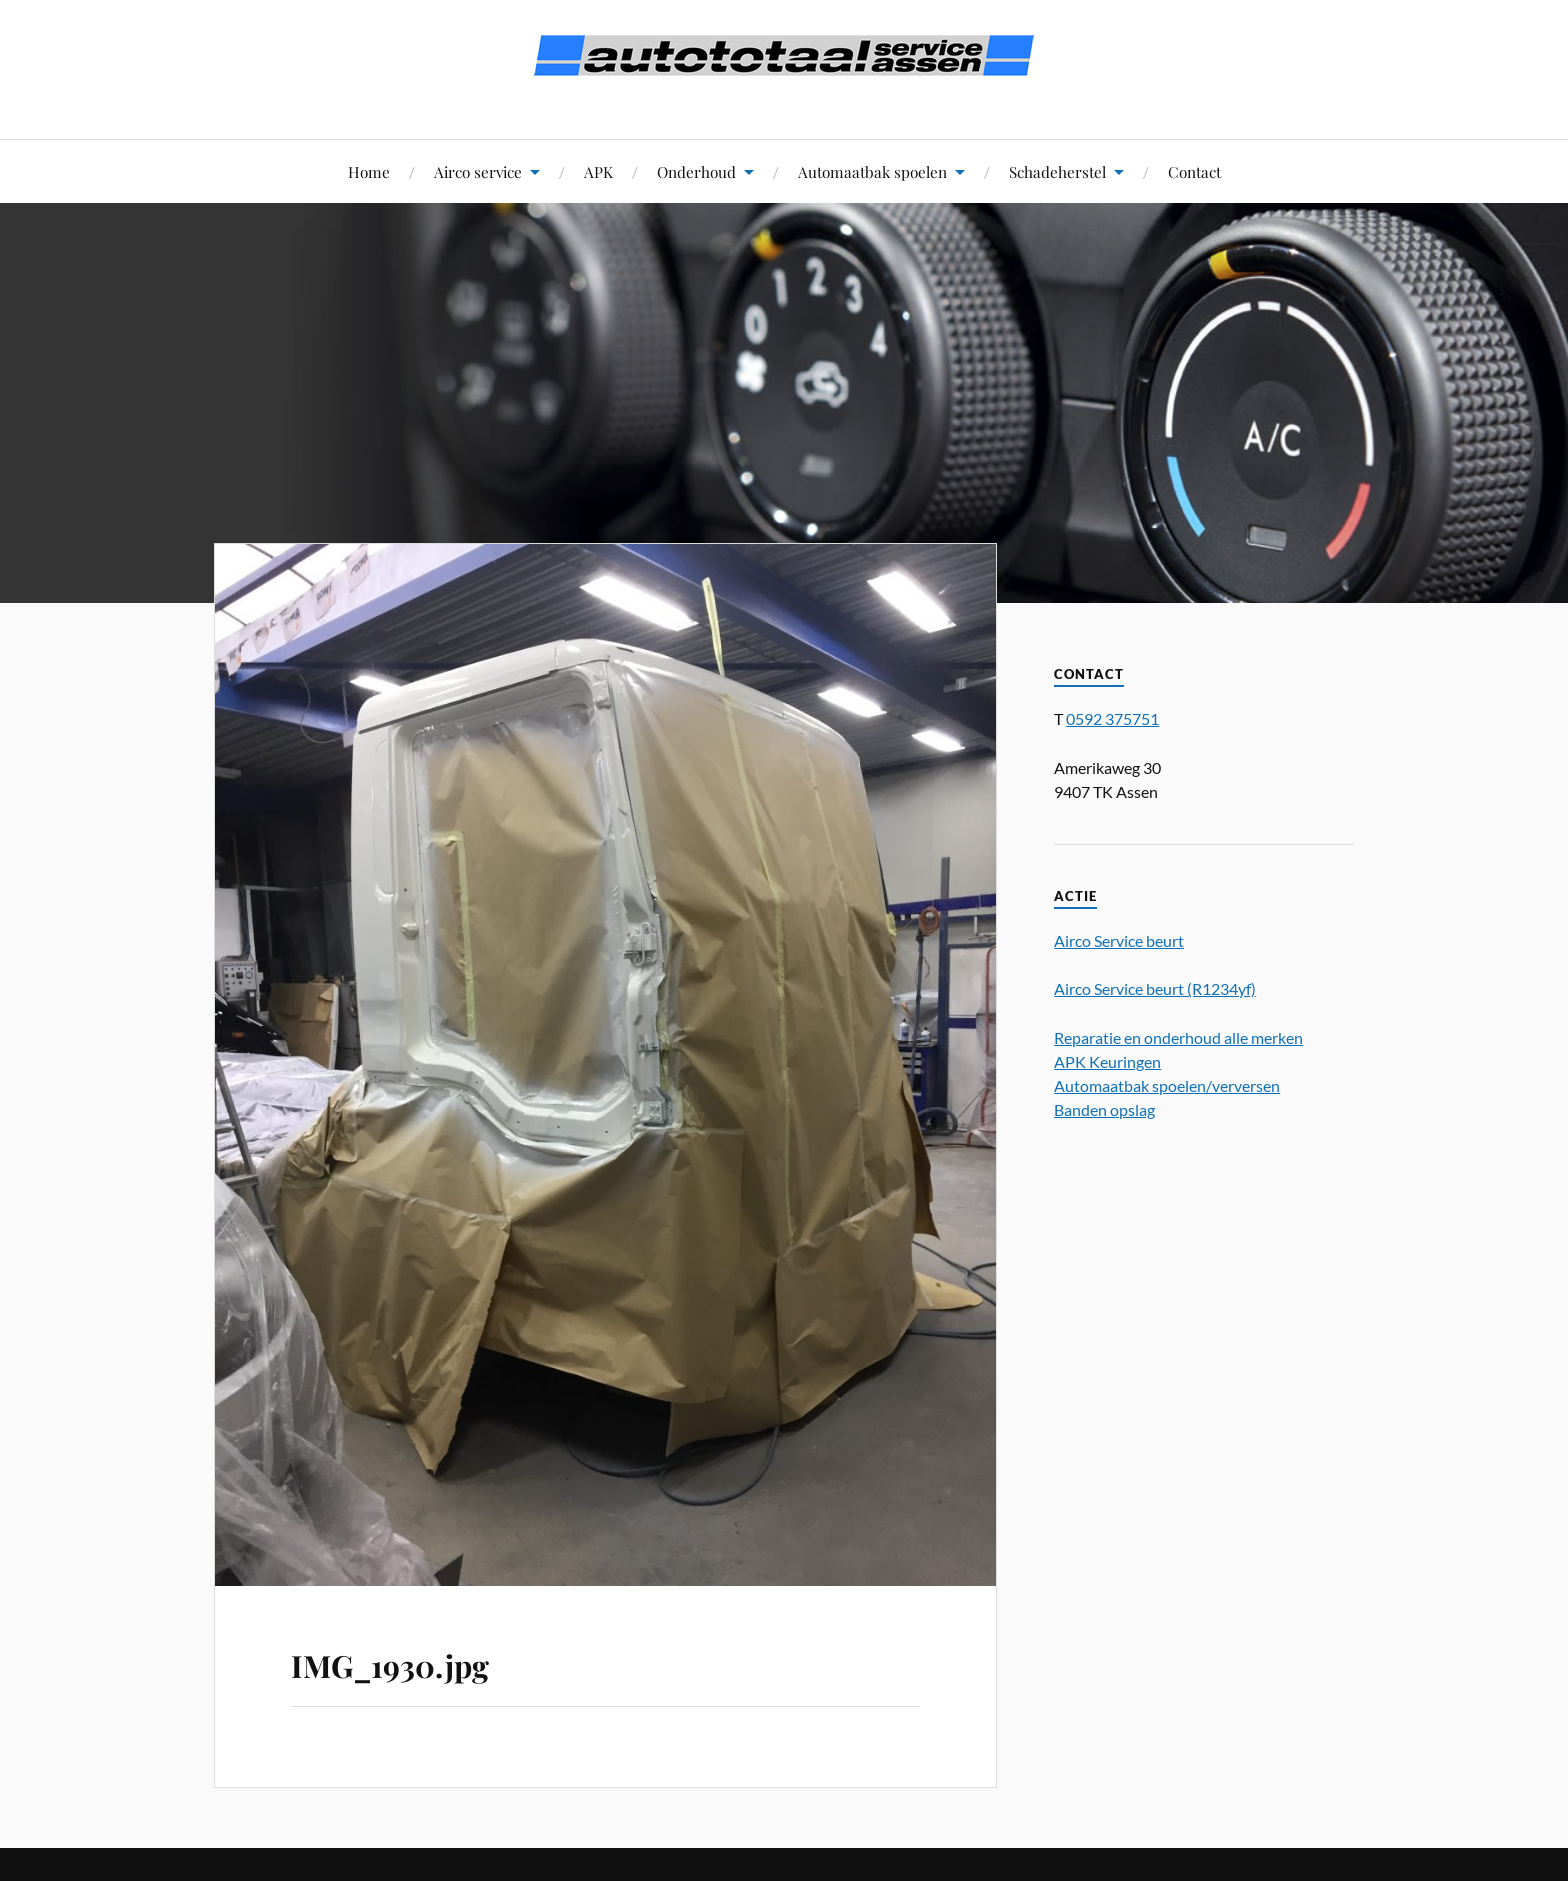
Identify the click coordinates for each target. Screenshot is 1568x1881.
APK (598, 171)
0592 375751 (1112, 718)
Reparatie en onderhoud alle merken (1178, 1037)
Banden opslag (1104, 1109)
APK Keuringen (1107, 1061)
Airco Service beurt (1119, 940)
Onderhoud (696, 171)
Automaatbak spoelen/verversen (1167, 1085)
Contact (1194, 171)
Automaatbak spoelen (872, 171)
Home (369, 171)
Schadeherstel (1057, 171)
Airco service (478, 171)
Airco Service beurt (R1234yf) (1155, 988)
